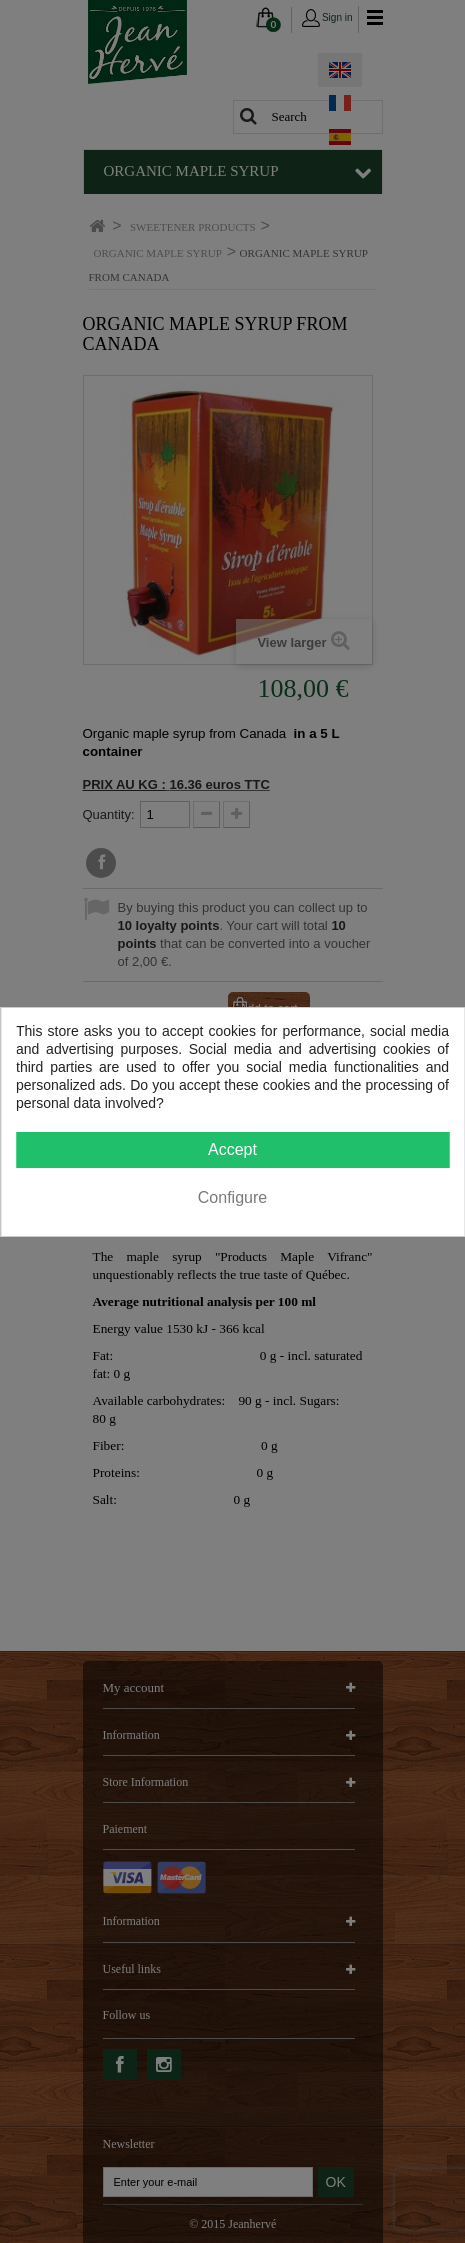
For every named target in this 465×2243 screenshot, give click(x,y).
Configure (232, 1197)
